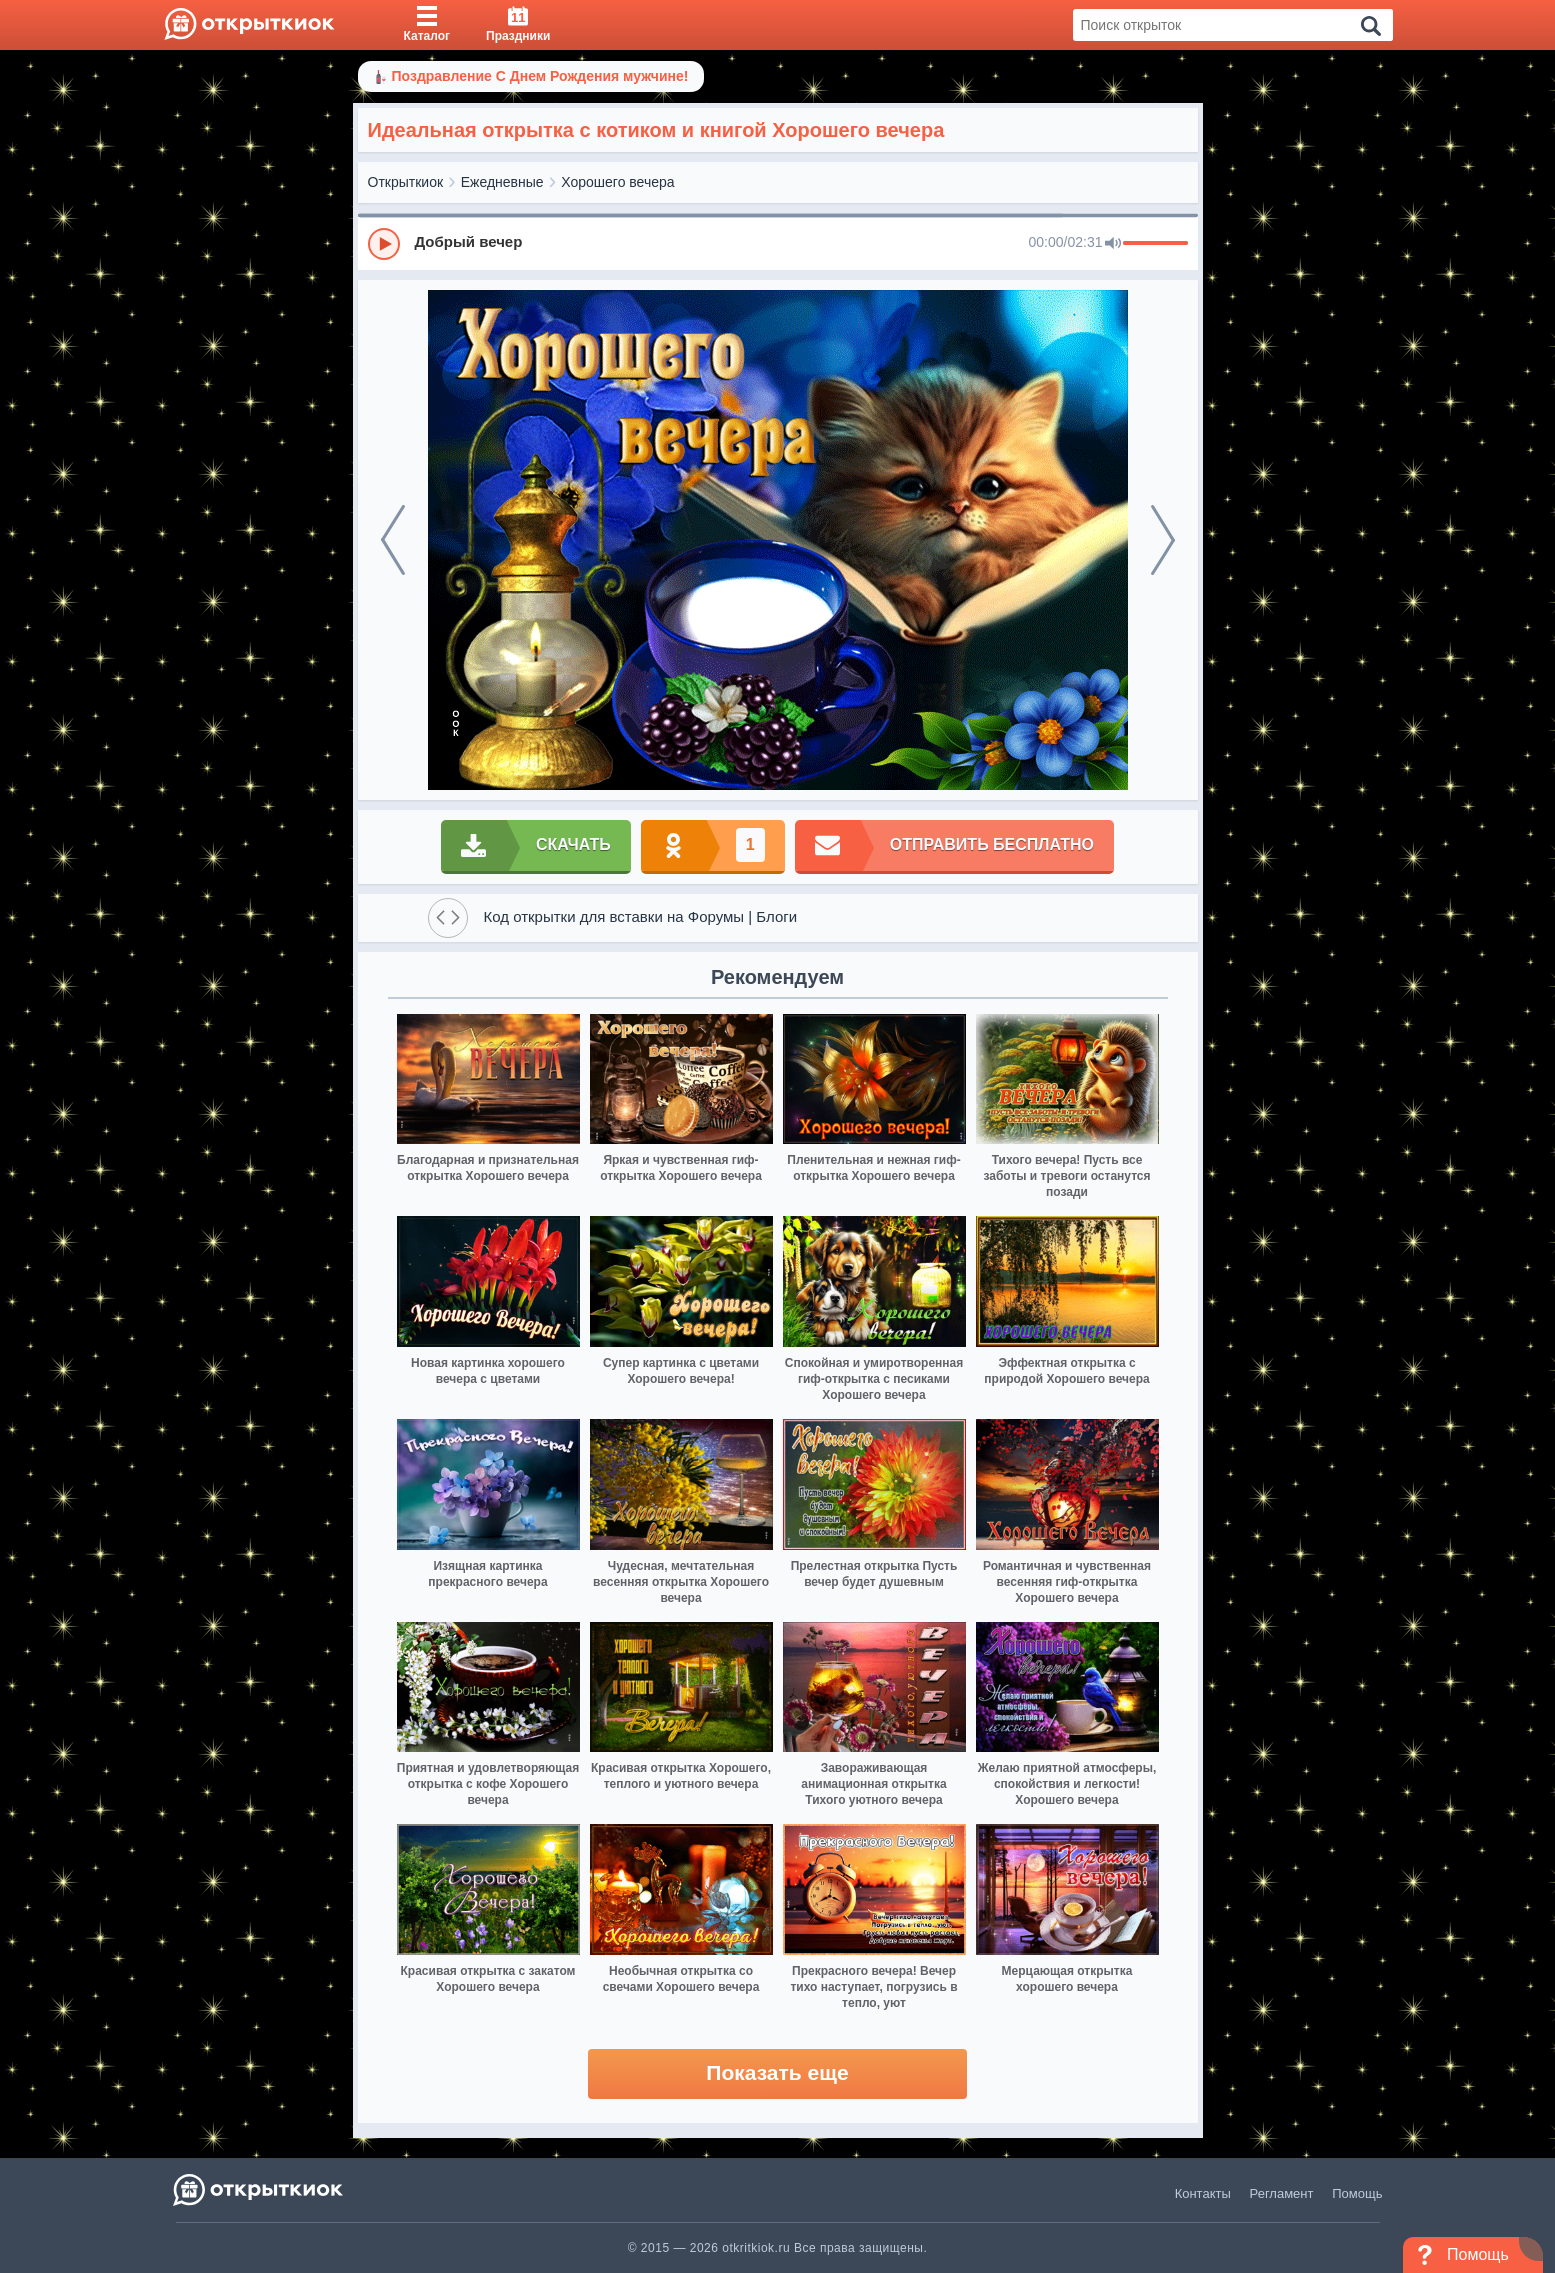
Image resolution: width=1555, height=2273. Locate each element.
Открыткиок (406, 182)
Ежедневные (502, 182)
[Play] (384, 244)
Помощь (1357, 2193)
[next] (1163, 540)
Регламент (1282, 2193)
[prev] (393, 540)
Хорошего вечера (617, 182)
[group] (778, 243)
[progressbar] (1155, 244)
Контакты (1203, 2193)
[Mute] (1113, 244)
